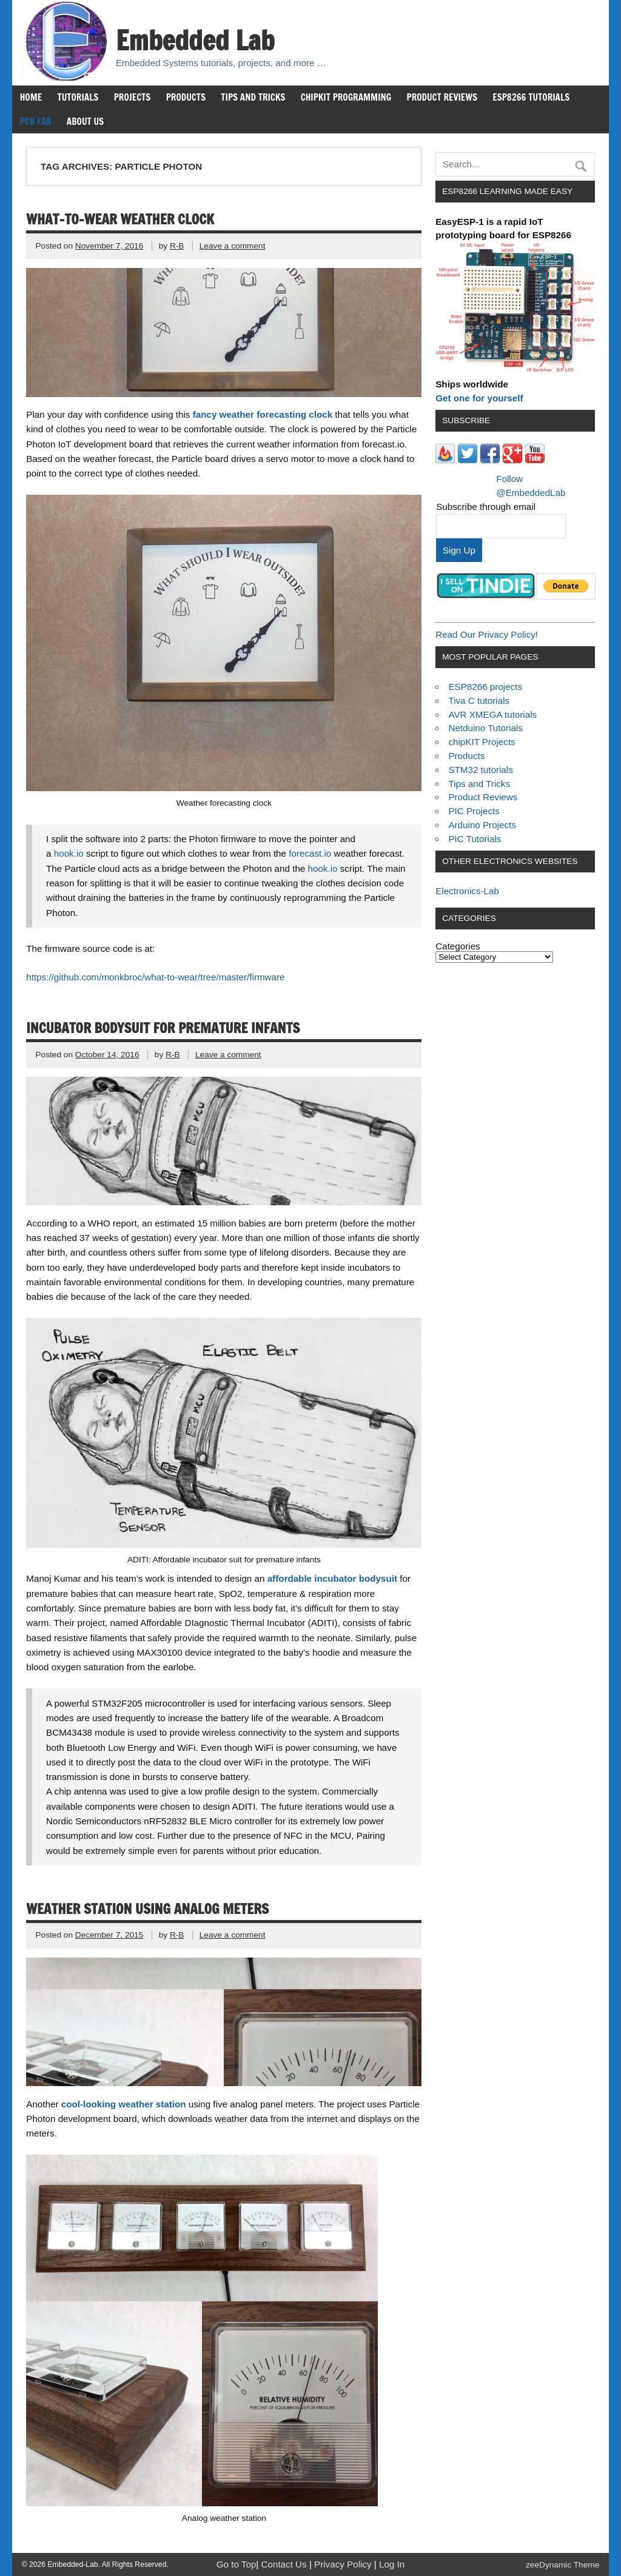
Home (31, 97)
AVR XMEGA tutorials (492, 714)
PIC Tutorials (474, 839)
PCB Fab (36, 121)
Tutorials (77, 97)
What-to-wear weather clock (120, 219)
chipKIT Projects (481, 742)
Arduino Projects (481, 825)
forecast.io (310, 853)
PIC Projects (473, 811)
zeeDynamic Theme (562, 2564)
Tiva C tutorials (478, 700)
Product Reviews (442, 97)
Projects (132, 97)
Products (186, 97)
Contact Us (285, 2564)
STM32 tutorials (480, 769)
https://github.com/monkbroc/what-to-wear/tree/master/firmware (155, 977)
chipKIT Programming (346, 97)
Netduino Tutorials (485, 728)
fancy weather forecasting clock (262, 414)
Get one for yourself (479, 398)
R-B (177, 245)
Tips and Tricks (253, 97)
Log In (391, 2564)
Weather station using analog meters (147, 1909)
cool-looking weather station (123, 2104)
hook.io (69, 853)
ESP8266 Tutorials (530, 97)
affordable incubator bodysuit (332, 1578)
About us (85, 121)
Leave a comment (233, 245)
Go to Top (237, 2564)
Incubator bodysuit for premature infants (163, 1028)
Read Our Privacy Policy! (486, 634)
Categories (457, 946)
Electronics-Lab (467, 891)
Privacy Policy (344, 2564)
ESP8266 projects (485, 686)
